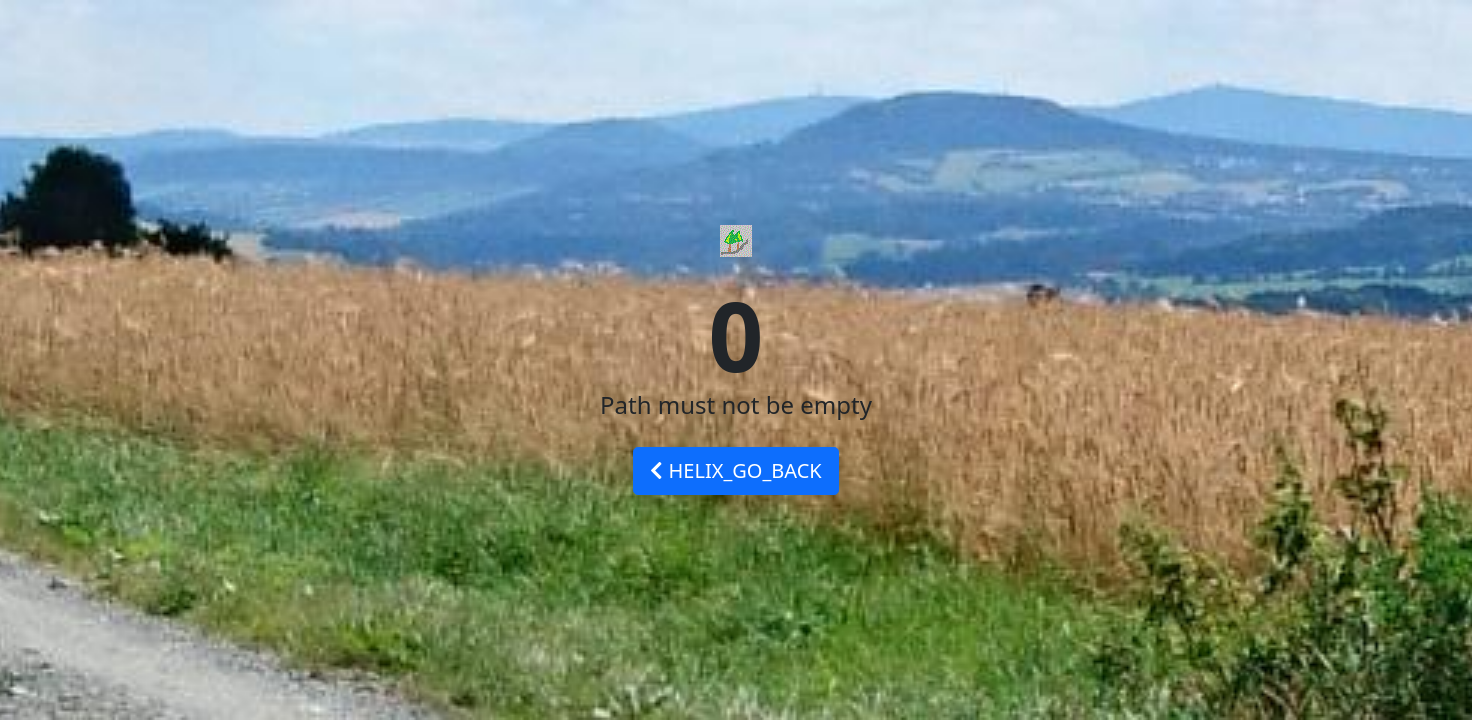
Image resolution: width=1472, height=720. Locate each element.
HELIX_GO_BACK (735, 470)
